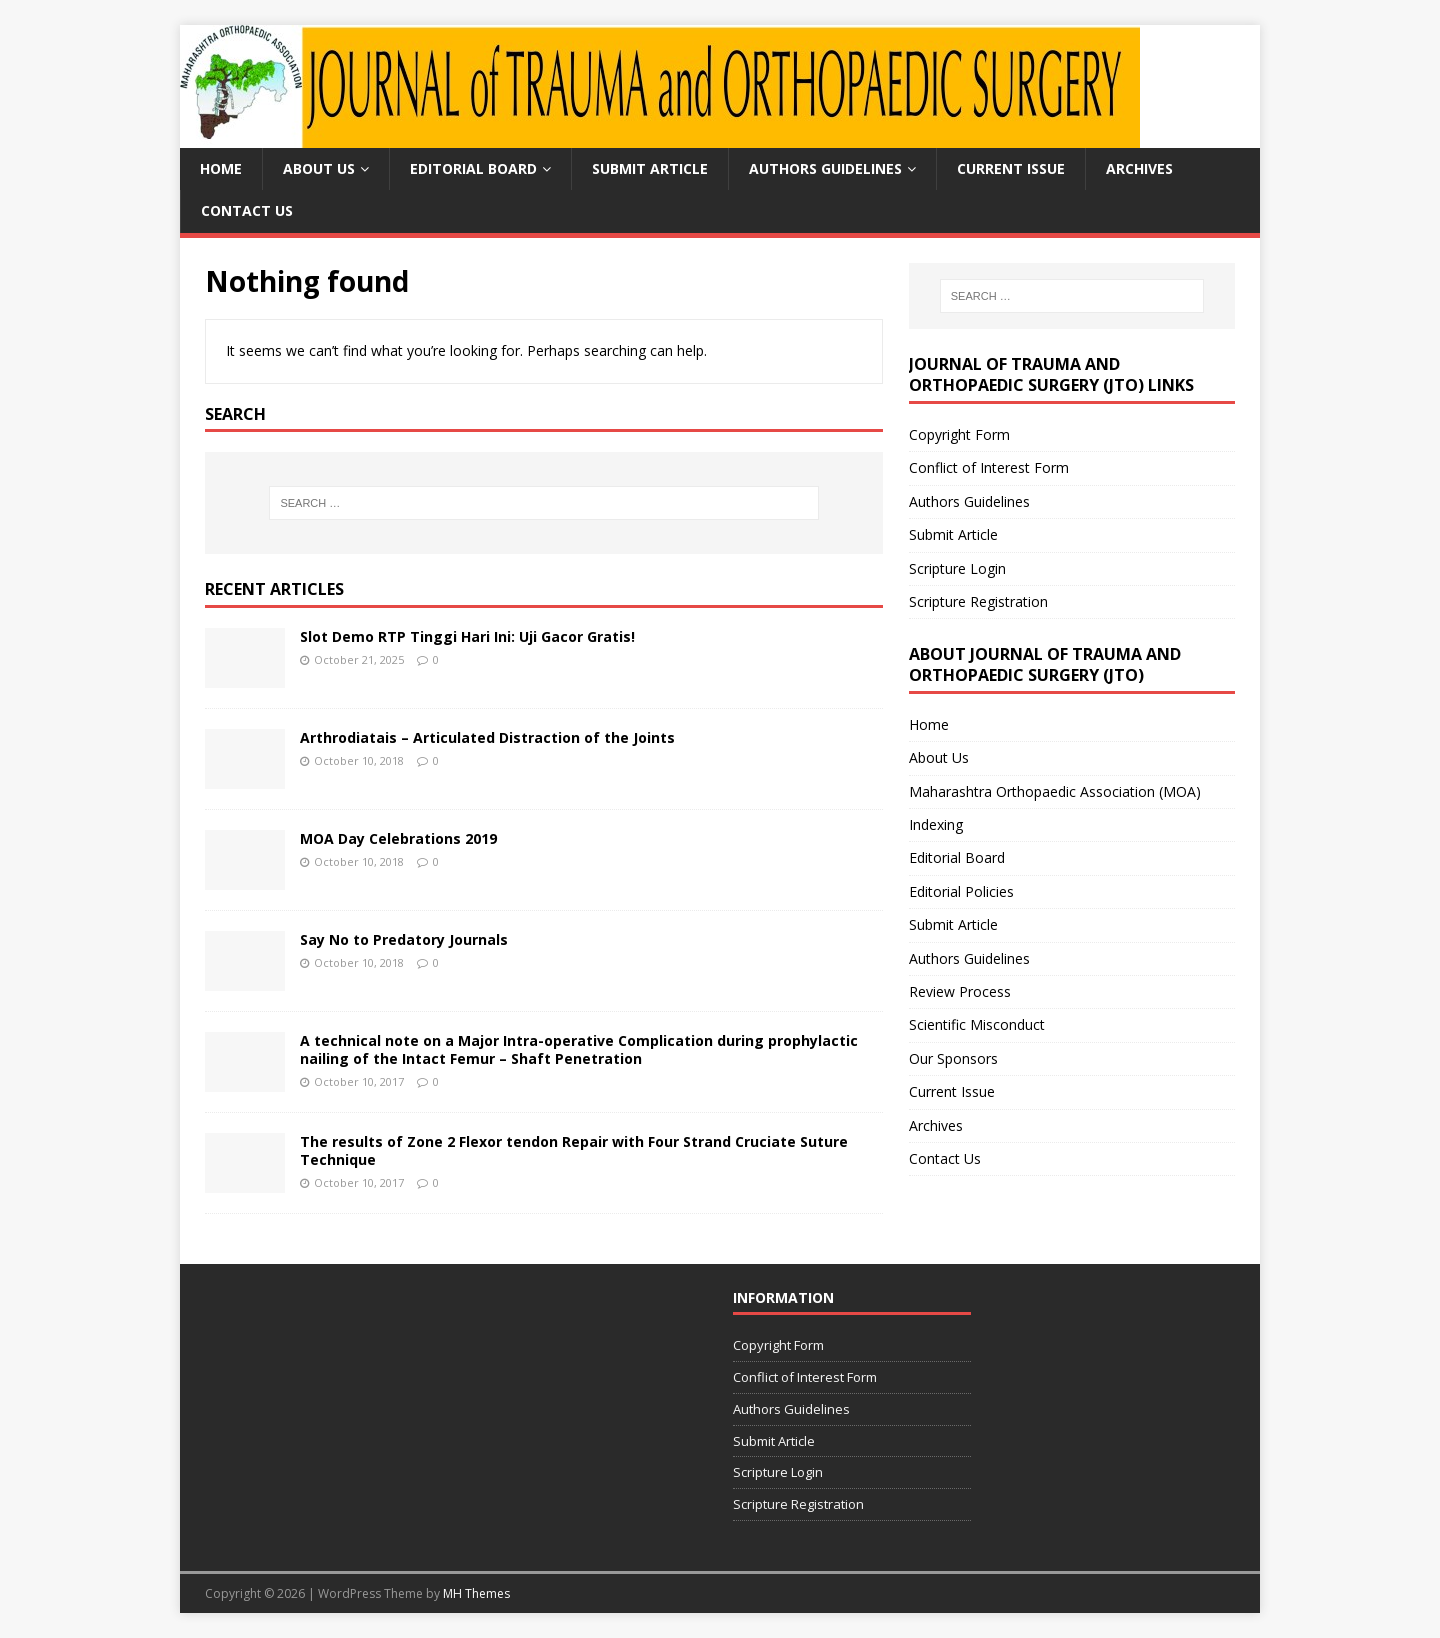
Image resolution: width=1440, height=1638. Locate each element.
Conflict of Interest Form (989, 467)
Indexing (936, 824)
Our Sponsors (953, 1058)
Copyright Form (959, 434)
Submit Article (650, 168)
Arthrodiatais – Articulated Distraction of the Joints (487, 737)
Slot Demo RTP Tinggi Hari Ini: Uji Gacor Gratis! (467, 636)
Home (221, 168)
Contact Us (247, 210)
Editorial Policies (961, 891)
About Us (319, 168)
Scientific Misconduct (977, 1024)
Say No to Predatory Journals (404, 939)
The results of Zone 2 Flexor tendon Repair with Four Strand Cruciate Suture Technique (574, 1150)
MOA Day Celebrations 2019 (398, 838)
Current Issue (1011, 168)
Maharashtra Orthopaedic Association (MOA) (1055, 791)
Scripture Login (957, 568)
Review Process (960, 991)
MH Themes (476, 1593)
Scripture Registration (978, 601)
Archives (1139, 168)
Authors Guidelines (825, 168)
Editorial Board (473, 168)
